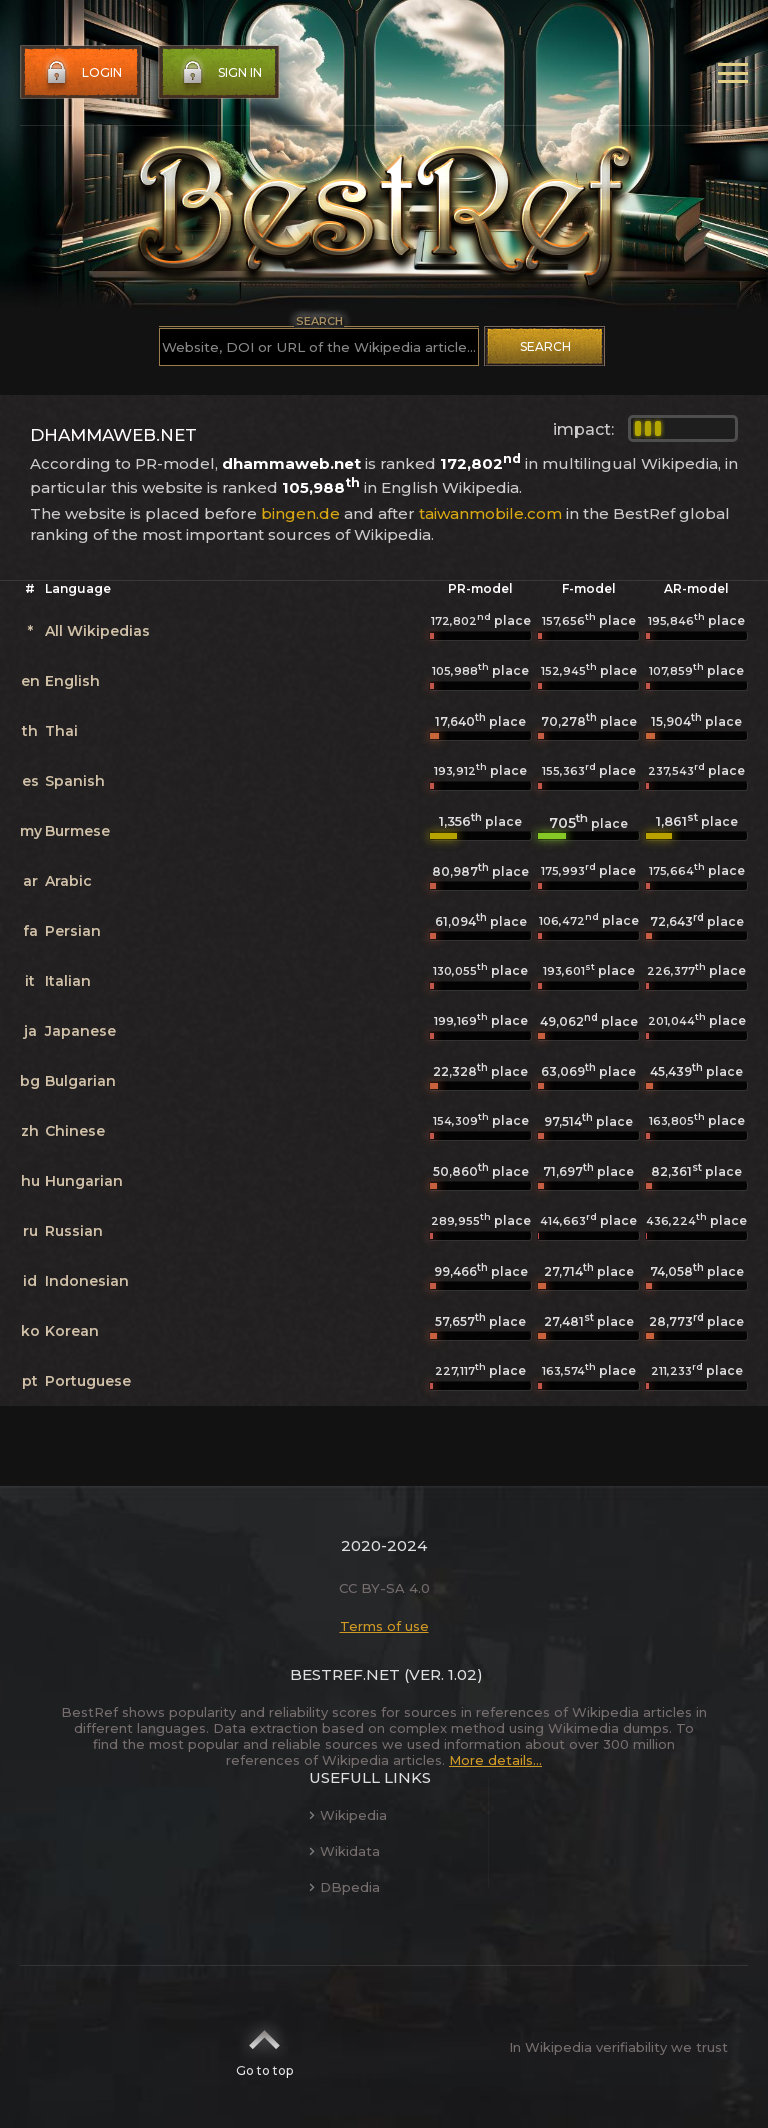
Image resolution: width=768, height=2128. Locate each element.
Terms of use (384, 1626)
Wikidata (344, 1851)
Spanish (75, 781)
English (72, 681)
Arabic (68, 881)
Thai (61, 731)
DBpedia (344, 1887)
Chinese (75, 1131)
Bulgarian (80, 1081)
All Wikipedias (97, 631)
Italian (68, 981)
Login (82, 73)
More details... (495, 1760)
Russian (74, 1231)
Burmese (77, 831)
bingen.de (300, 513)
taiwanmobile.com (490, 513)
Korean (72, 1331)
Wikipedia (348, 1815)
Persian (73, 931)
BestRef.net (345, 1674)
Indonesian (87, 1281)
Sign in (220, 73)
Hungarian (84, 1181)
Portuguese (88, 1381)
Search (545, 346)
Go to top (264, 2047)
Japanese (80, 1031)
